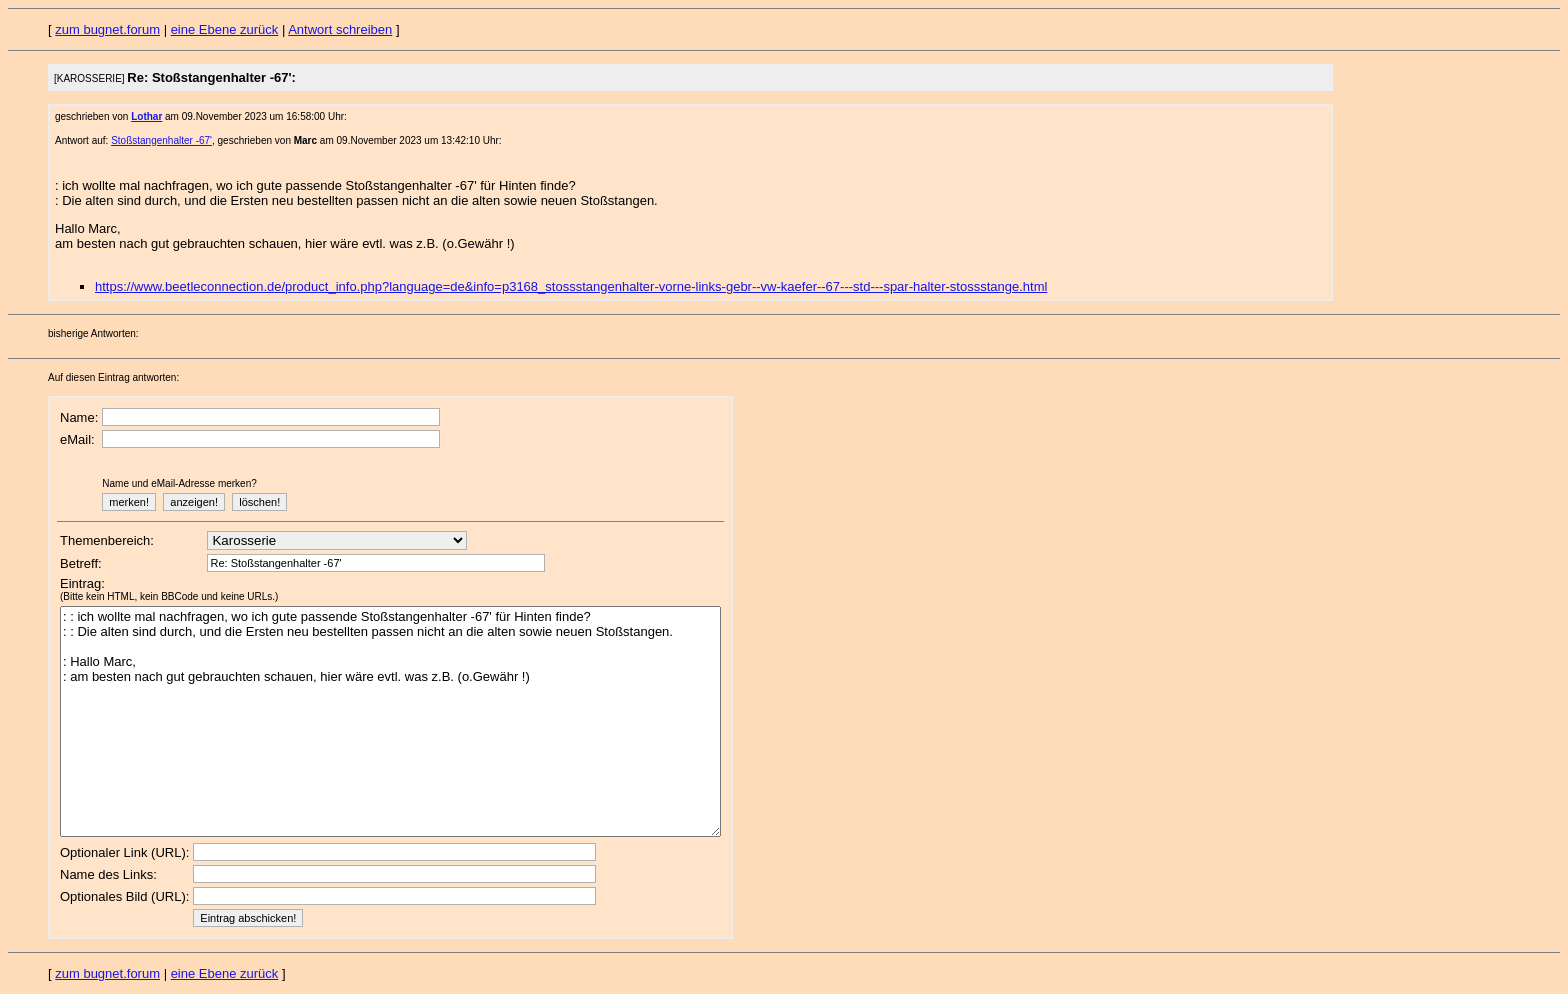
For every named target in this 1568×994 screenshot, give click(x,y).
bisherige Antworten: (93, 333)
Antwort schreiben (340, 29)
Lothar (146, 116)
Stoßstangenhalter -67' (161, 140)
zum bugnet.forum (107, 29)
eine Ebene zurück (225, 29)
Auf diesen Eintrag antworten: (113, 377)
